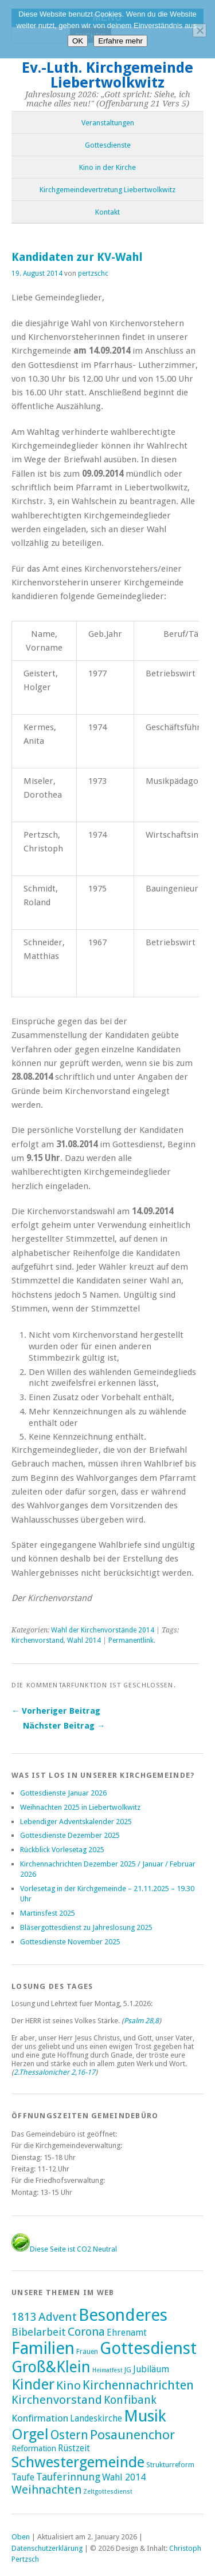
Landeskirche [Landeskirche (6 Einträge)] (96, 2418)
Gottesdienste (108, 145)
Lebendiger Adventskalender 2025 (76, 1821)
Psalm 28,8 (141, 2020)
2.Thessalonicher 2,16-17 (54, 2072)
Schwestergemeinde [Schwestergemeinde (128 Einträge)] (77, 2462)
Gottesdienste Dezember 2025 (70, 1835)
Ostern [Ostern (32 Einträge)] (69, 2435)
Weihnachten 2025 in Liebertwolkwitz (80, 1807)
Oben (20, 2537)
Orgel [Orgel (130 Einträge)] (30, 2434)
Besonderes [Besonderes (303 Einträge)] (123, 2315)
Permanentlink (131, 1640)
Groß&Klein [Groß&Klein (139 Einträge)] (51, 2367)
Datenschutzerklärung (47, 2548)
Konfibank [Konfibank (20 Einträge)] (130, 2400)
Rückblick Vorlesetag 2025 (62, 1849)
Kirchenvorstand (37, 1640)
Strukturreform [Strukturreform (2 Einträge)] (170, 2465)
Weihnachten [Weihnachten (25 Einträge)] (46, 2489)
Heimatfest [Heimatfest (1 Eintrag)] (107, 2370)
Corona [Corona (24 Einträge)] (86, 2332)
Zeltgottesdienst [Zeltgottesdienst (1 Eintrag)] (107, 2491)
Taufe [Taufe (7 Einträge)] (22, 2477)
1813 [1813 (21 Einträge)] (24, 2317)
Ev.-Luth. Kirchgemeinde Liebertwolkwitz (107, 75)
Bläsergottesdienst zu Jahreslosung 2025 (86, 1927)
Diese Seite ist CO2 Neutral (64, 2249)
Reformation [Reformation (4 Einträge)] (33, 2448)
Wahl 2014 (84, 1640)
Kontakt (107, 212)
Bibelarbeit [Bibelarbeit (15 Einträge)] (38, 2332)
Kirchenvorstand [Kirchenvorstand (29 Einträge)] (56, 2400)
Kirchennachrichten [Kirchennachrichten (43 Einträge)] (138, 2384)
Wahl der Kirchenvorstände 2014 (102, 1630)
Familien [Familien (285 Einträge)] (43, 2348)
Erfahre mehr (120, 41)
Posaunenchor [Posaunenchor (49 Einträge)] (132, 2434)
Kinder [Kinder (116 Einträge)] (32, 2384)
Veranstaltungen (107, 122)
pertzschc (93, 274)
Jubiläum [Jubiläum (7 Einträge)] (151, 2369)
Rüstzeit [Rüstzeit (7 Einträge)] (74, 2448)
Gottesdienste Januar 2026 (63, 1793)
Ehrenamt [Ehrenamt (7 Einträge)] (127, 2332)
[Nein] (199, 30)
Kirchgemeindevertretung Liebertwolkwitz (107, 189)
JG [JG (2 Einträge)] (127, 2370)
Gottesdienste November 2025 (70, 1941)
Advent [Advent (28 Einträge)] (57, 2317)
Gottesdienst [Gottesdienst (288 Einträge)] (148, 2348)
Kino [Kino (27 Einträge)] (68, 2385)
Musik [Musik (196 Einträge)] (145, 2416)
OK (77, 41)
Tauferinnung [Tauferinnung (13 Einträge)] (68, 2477)
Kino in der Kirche (107, 167)
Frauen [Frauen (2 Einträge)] (87, 2352)
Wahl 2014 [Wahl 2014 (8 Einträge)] (124, 2477)
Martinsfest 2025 (47, 1913)
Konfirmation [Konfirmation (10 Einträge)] (39, 2418)
